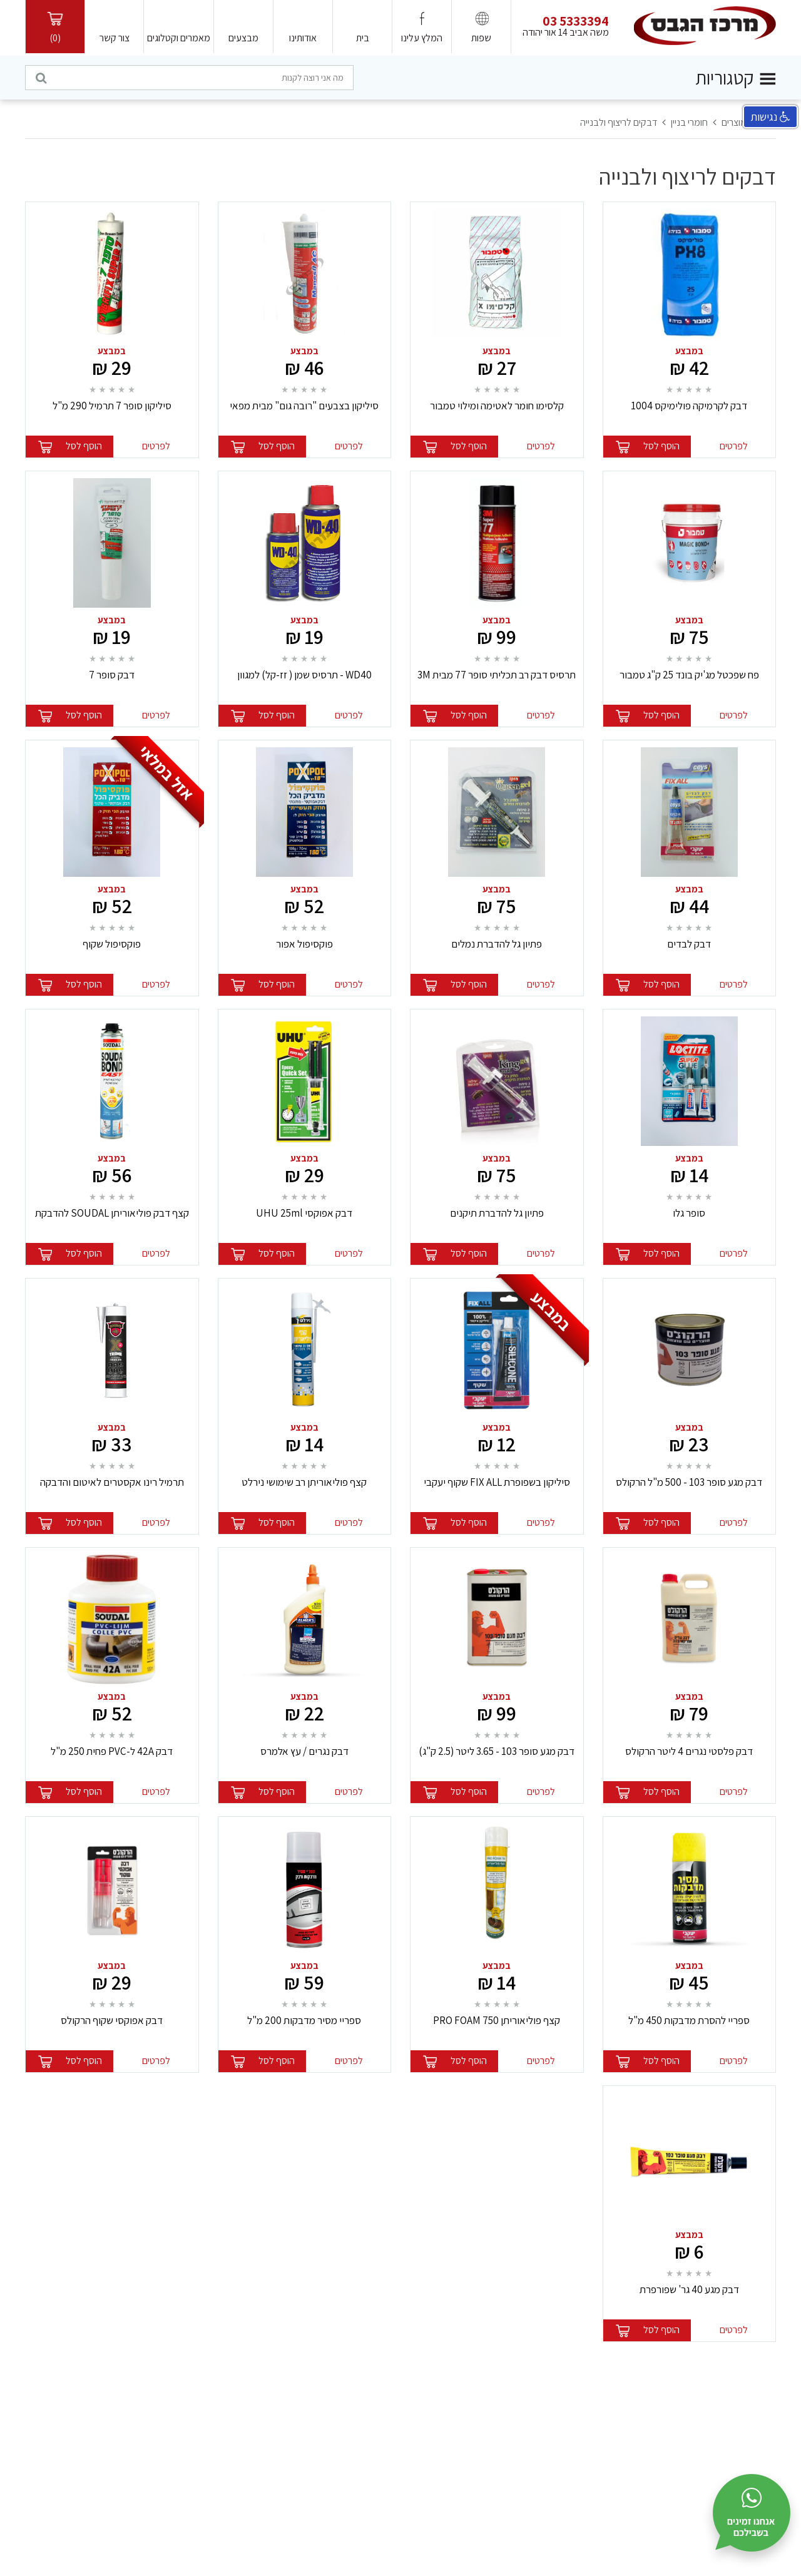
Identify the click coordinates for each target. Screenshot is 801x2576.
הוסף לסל (661, 445)
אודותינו (303, 37)
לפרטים (734, 445)
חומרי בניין (689, 122)
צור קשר (114, 37)
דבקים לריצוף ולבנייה (618, 122)
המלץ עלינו (421, 37)
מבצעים (243, 37)
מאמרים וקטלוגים (178, 37)
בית (362, 37)
